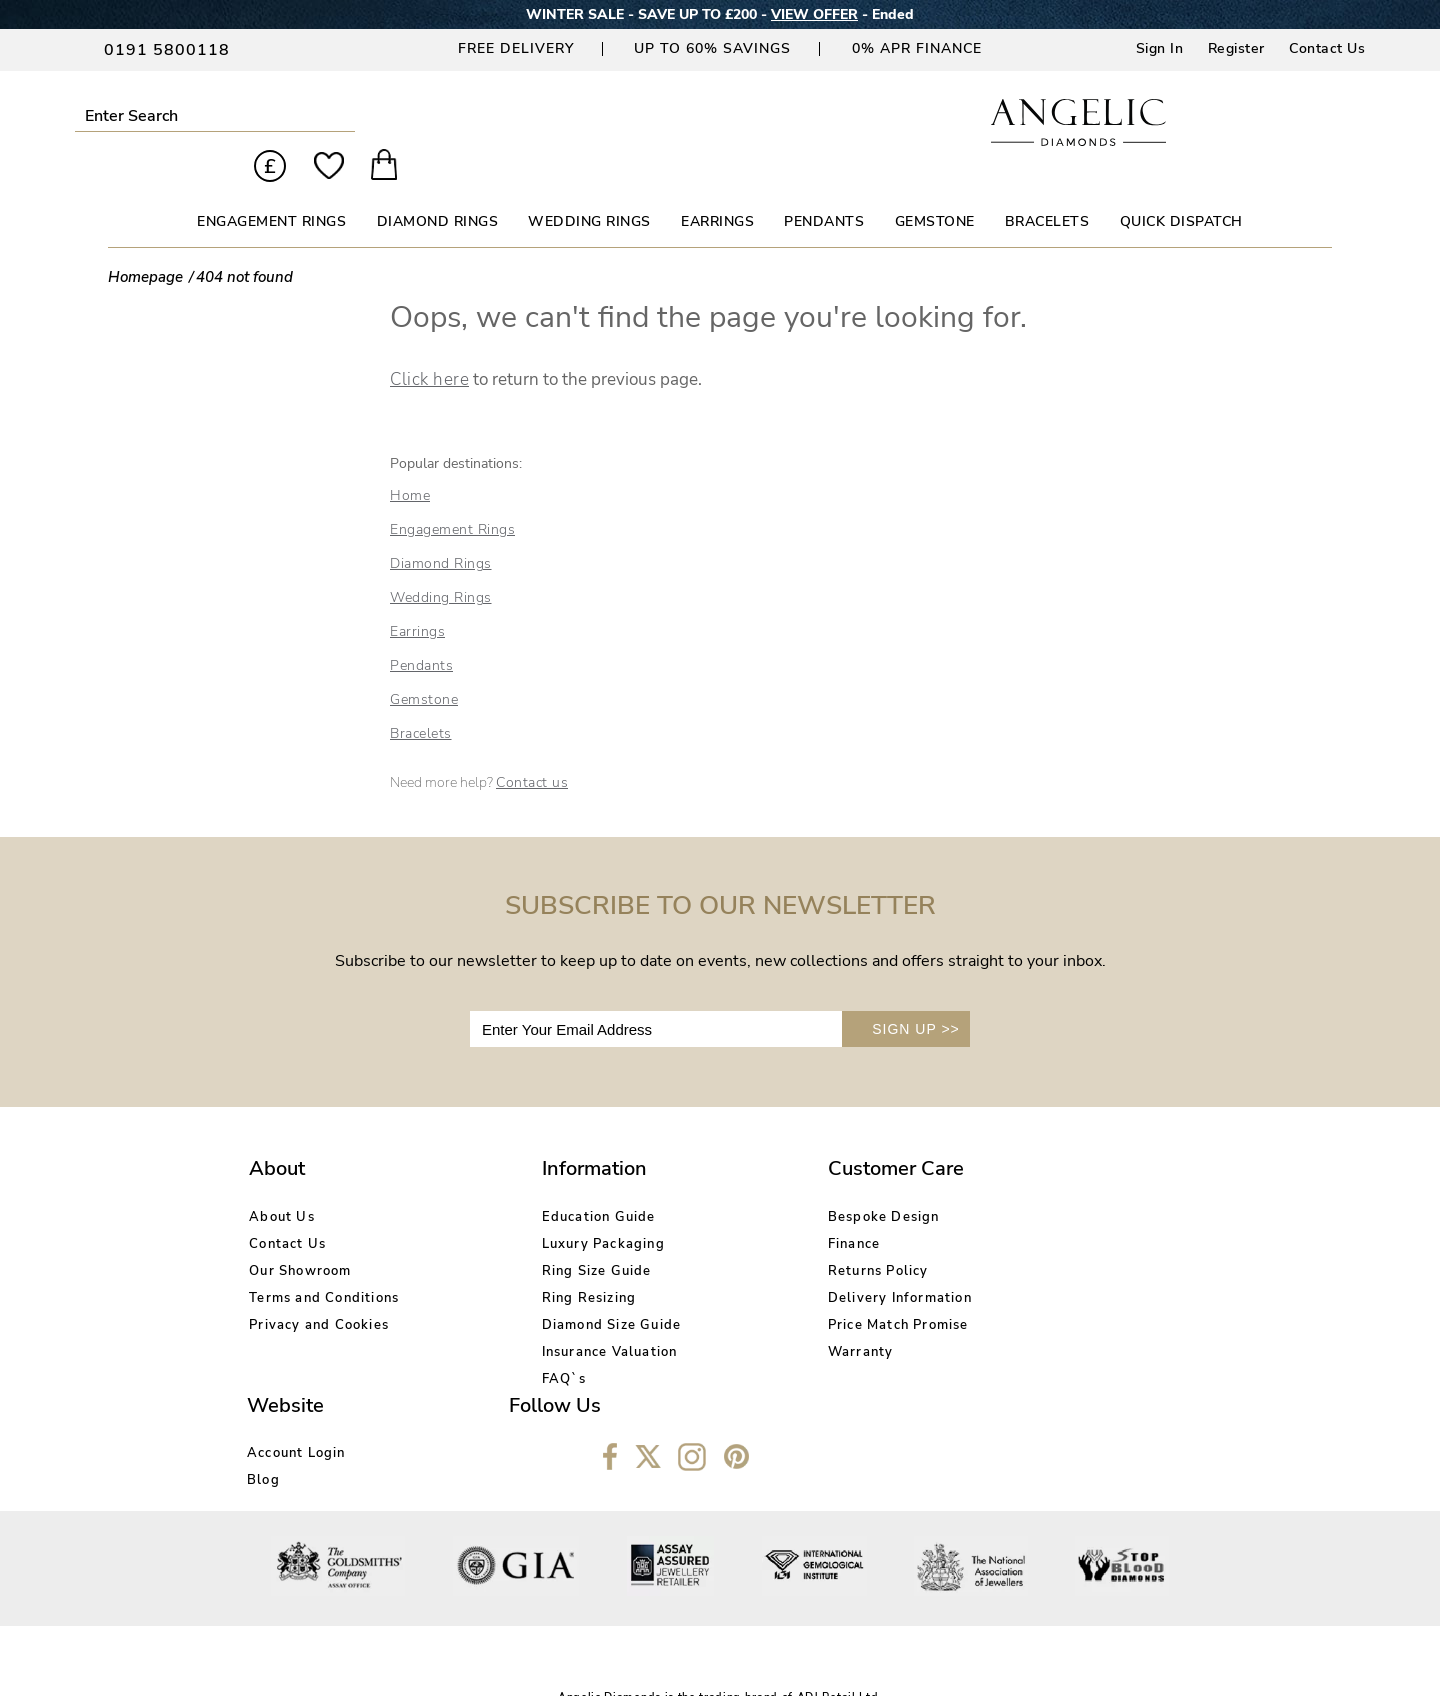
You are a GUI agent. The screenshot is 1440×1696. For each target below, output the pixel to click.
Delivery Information (733, 1263)
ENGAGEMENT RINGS (271, 187)
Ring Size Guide (514, 1236)
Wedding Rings (441, 563)
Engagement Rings (452, 495)
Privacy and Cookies (319, 1290)
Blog (883, 1209)
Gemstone (424, 665)
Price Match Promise (731, 1290)
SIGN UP (916, 995)
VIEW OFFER (814, 14)
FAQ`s (481, 1344)
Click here (429, 345)
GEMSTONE (935, 187)
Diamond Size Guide (529, 1290)
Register (1236, 48)
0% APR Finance (917, 48)
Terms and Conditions (324, 1263)
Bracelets (421, 699)
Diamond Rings (441, 529)
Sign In (1160, 48)
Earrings (417, 597)
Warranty (694, 1317)
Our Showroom (300, 1236)
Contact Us (1327, 48)
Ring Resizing (506, 1263)
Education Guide (516, 1182)
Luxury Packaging (520, 1209)
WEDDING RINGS (589, 187)
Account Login (916, 1182)
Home (410, 461)
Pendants (421, 631)
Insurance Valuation (527, 1317)
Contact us (532, 748)
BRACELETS (1047, 187)
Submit (273, 115)
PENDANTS (824, 187)
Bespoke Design (717, 1182)
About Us (282, 1182)
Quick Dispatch (1181, 187)
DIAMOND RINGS (438, 187)
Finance (687, 1209)
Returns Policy (711, 1236)
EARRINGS (717, 187)
